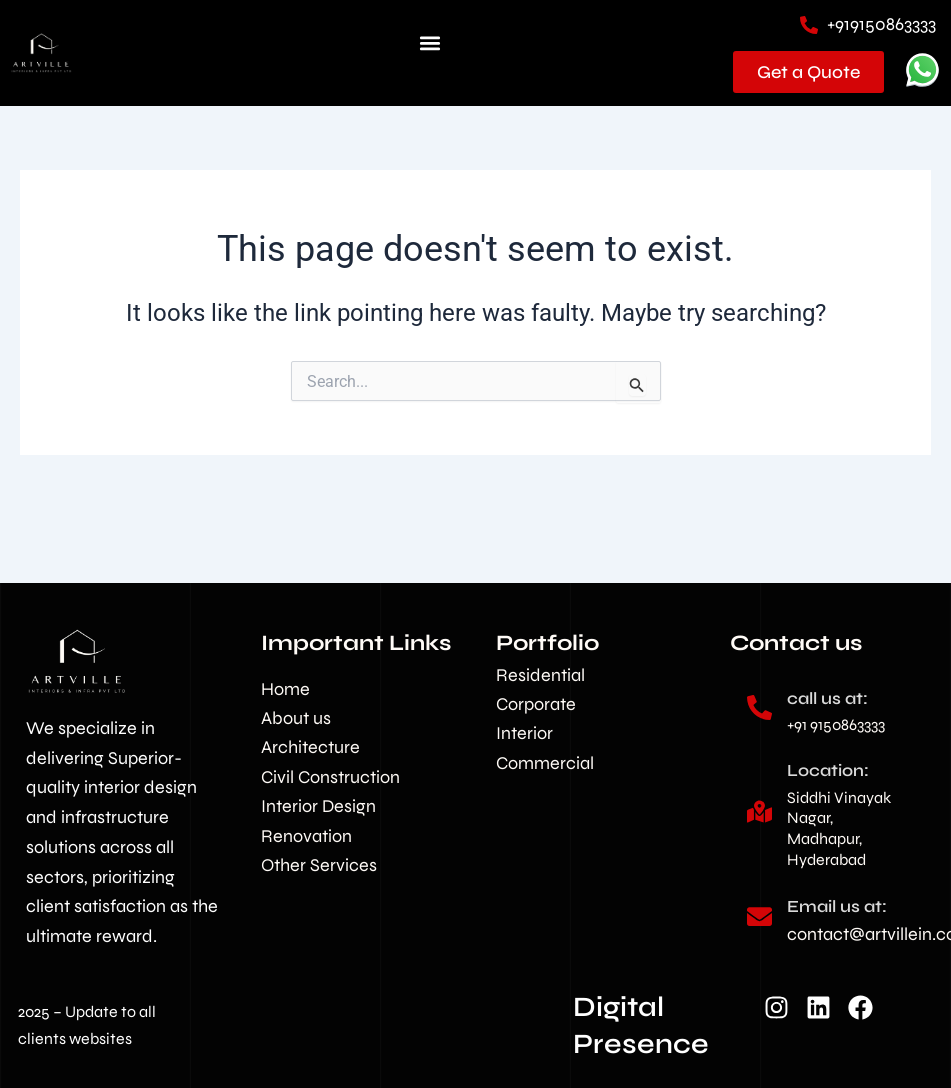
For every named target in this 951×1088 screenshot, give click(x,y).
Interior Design (318, 806)
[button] (429, 43)
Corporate (536, 704)
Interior (524, 733)
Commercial (545, 763)
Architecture (310, 747)
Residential (540, 675)
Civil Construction (330, 777)
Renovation (306, 836)
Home (285, 689)
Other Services (319, 865)
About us (296, 718)
